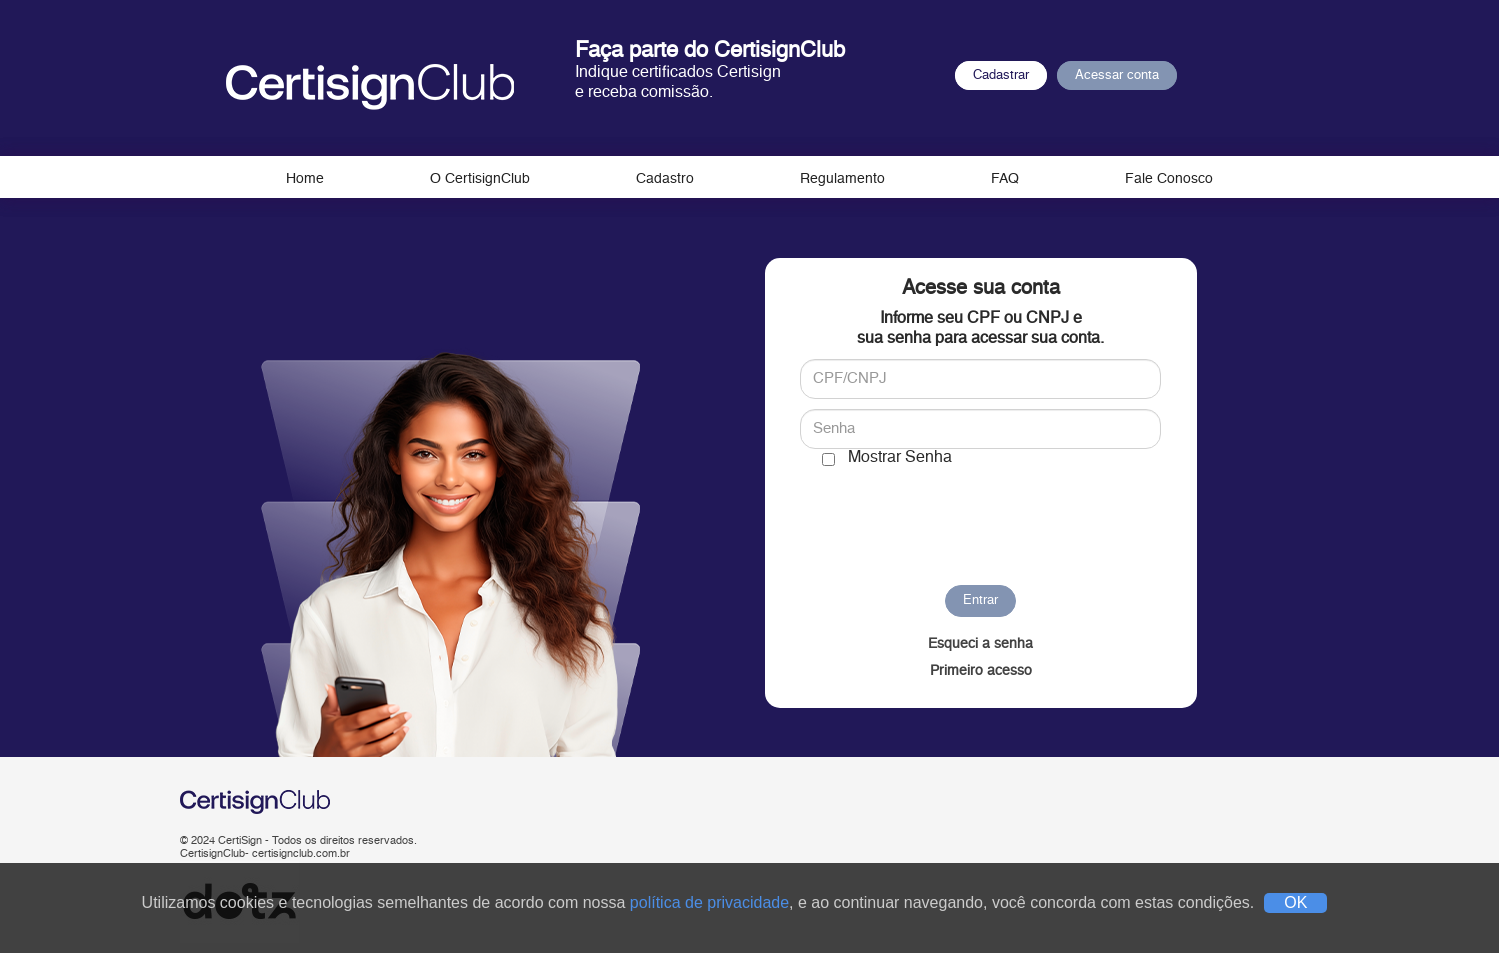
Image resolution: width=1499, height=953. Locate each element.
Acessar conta (1117, 75)
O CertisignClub (480, 179)
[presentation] (980, 517)
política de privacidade (709, 902)
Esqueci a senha (980, 644)
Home (305, 179)
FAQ (1005, 179)
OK (1295, 902)
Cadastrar (1001, 75)
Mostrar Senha (900, 458)
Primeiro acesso (981, 671)
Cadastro (665, 179)
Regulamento (842, 179)
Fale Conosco (1169, 179)
